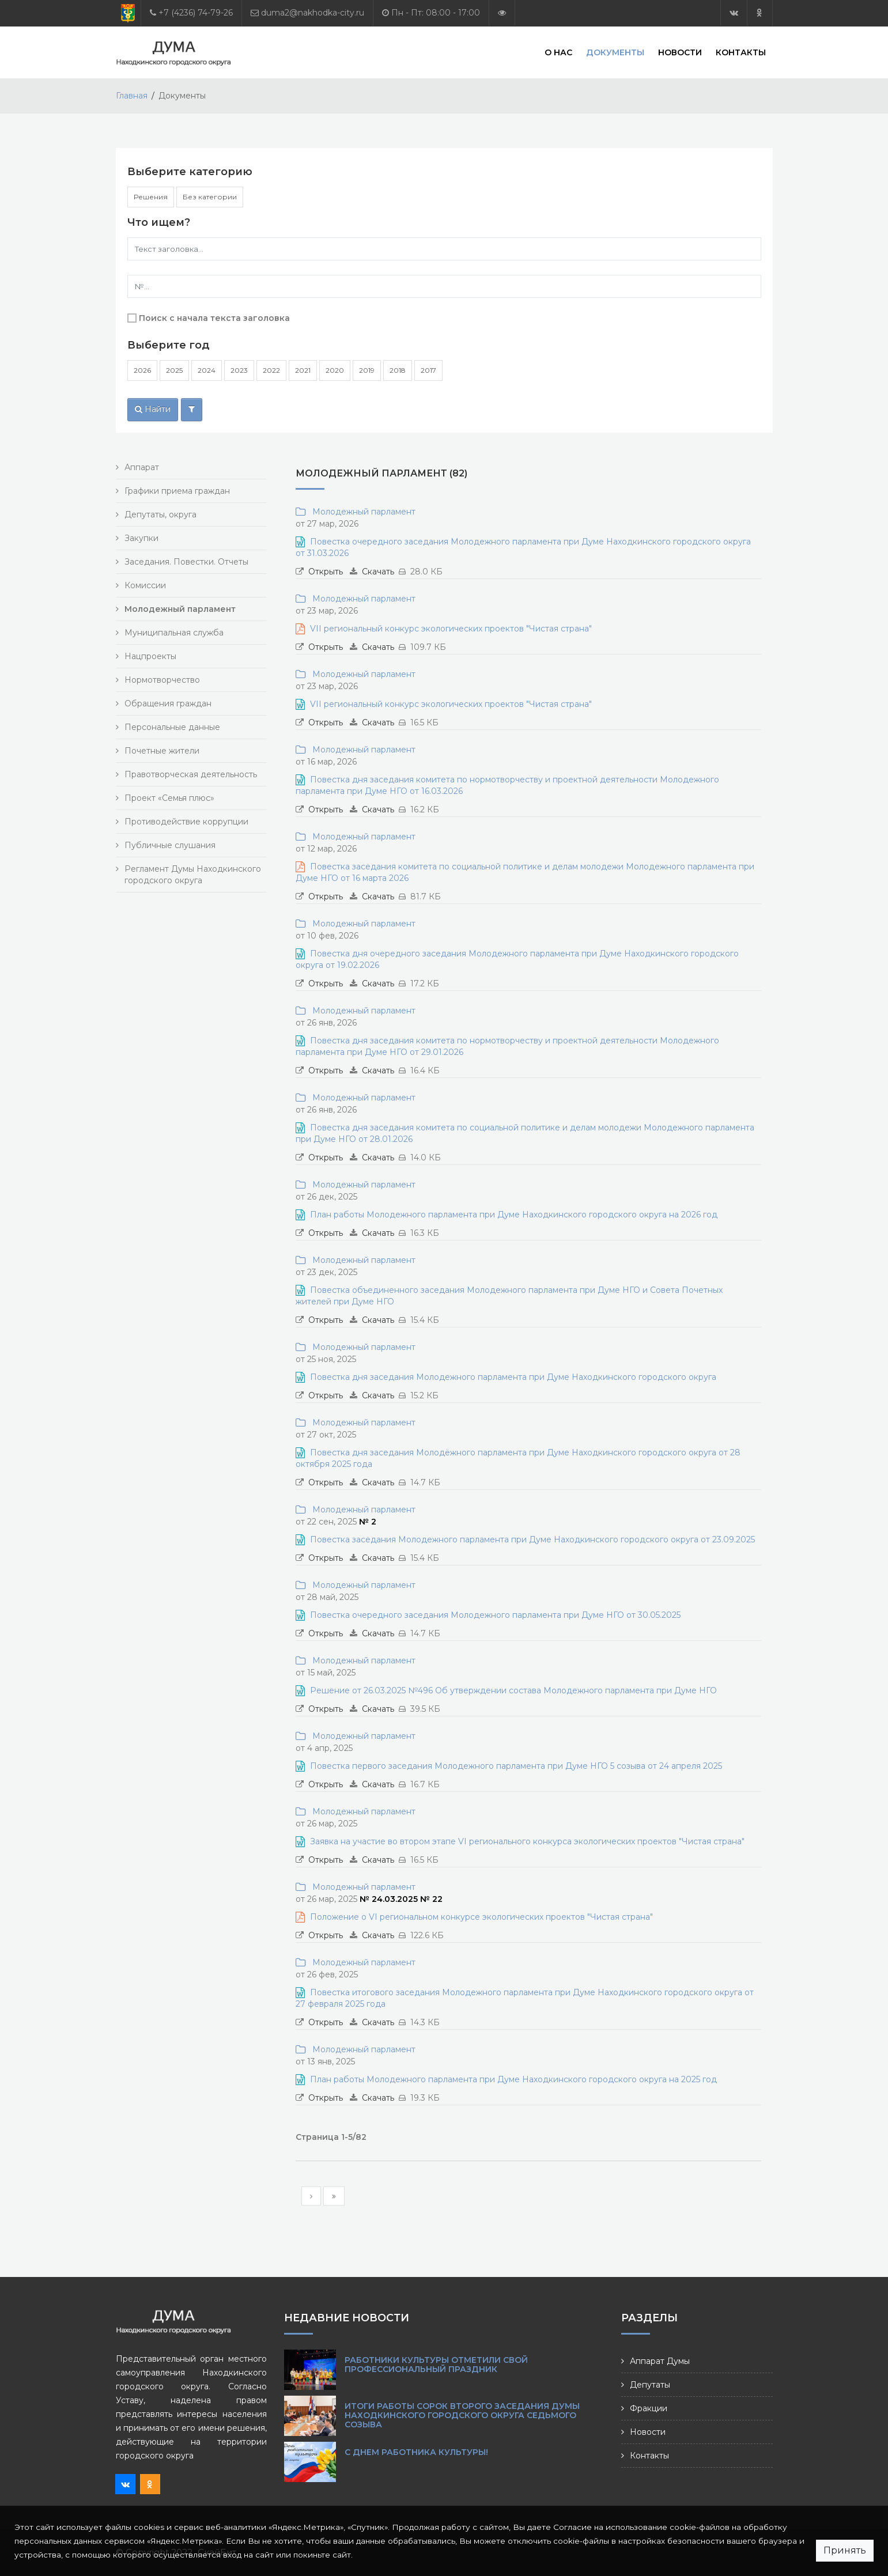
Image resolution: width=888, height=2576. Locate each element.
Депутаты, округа (160, 514)
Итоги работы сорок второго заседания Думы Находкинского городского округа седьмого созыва (462, 2415)
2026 (142, 370)
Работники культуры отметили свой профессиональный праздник (436, 2364)
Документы (615, 52)
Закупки (141, 538)
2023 (239, 370)
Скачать (378, 571)
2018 (398, 370)
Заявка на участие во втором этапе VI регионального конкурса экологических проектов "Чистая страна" (527, 1841)
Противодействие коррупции (186, 821)
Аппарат (141, 467)
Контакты (741, 52)
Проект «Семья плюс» (169, 798)
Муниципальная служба (174, 632)
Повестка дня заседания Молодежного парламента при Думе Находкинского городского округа (513, 1377)
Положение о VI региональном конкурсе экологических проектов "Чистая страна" (481, 1917)
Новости (680, 52)
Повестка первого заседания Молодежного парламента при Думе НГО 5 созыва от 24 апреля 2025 (516, 1766)
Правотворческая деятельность (190, 774)
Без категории (210, 196)
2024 (207, 370)
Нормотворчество (162, 680)
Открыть (325, 571)
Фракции (648, 2408)
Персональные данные (172, 727)
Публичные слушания (170, 845)
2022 (271, 370)
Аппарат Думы (660, 2361)
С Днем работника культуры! (416, 2452)
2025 (174, 370)
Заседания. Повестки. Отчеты (186, 562)
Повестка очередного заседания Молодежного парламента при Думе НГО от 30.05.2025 (495, 1615)
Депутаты (650, 2385)
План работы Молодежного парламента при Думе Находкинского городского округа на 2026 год (513, 1214)
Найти (153, 409)
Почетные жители (161, 751)
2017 (428, 370)
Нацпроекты (150, 656)
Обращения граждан (167, 703)
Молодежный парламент (361, 511)
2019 (367, 370)
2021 (303, 370)
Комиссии (145, 585)
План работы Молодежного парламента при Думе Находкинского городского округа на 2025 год (513, 2079)
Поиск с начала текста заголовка (214, 318)
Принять (844, 2550)
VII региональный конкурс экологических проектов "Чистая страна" (451, 628)
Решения (151, 196)
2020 (335, 370)
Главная (132, 95)
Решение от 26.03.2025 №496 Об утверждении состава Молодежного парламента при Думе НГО (513, 1690)
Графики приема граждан (177, 491)
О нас (558, 52)
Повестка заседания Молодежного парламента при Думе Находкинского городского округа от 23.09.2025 (532, 1539)
